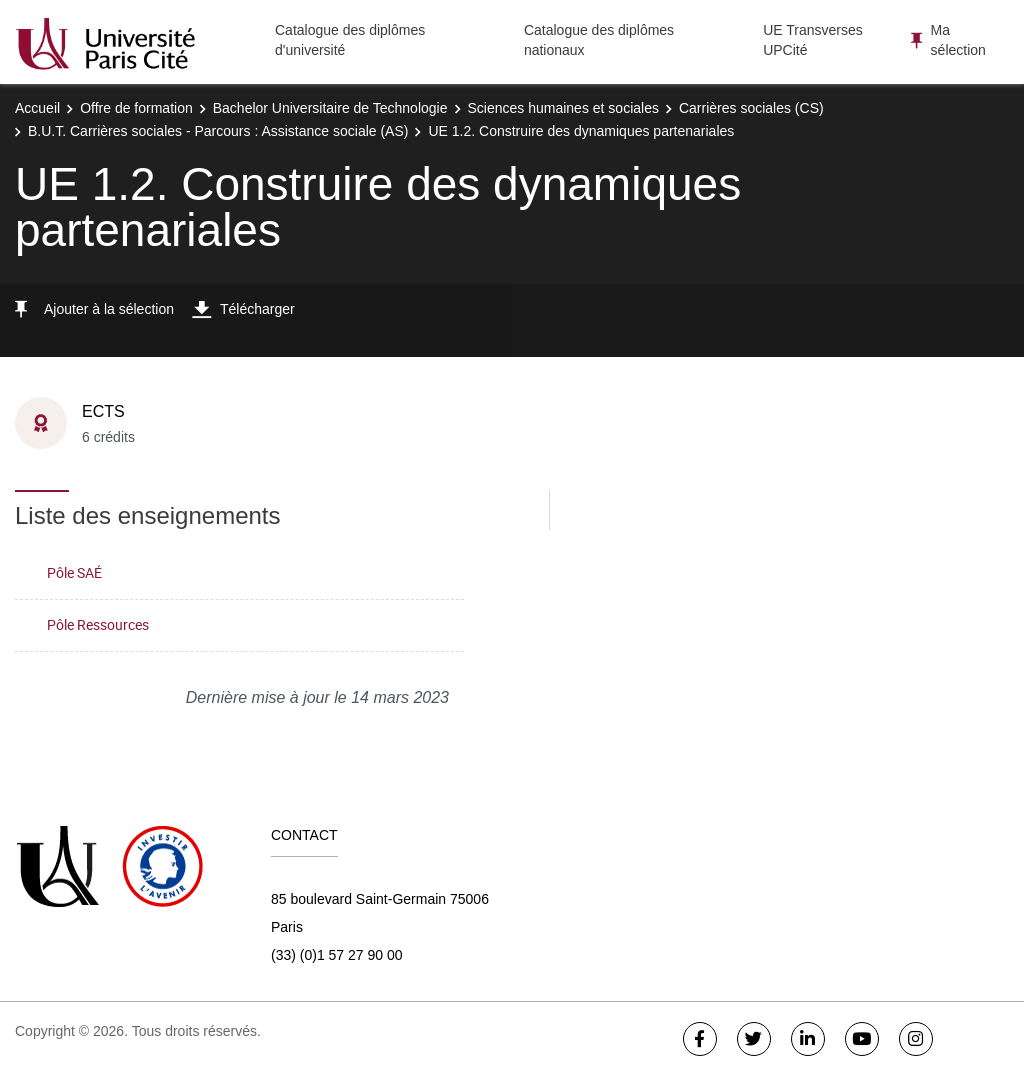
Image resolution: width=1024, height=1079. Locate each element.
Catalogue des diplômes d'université (350, 40)
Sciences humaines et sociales (563, 108)
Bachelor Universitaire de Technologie (330, 108)
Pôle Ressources (98, 624)
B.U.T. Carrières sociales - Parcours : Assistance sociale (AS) (218, 131)
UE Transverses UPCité (813, 40)
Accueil (37, 108)
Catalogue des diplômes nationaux (599, 40)
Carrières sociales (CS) (751, 108)
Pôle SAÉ (74, 572)
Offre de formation (136, 108)
